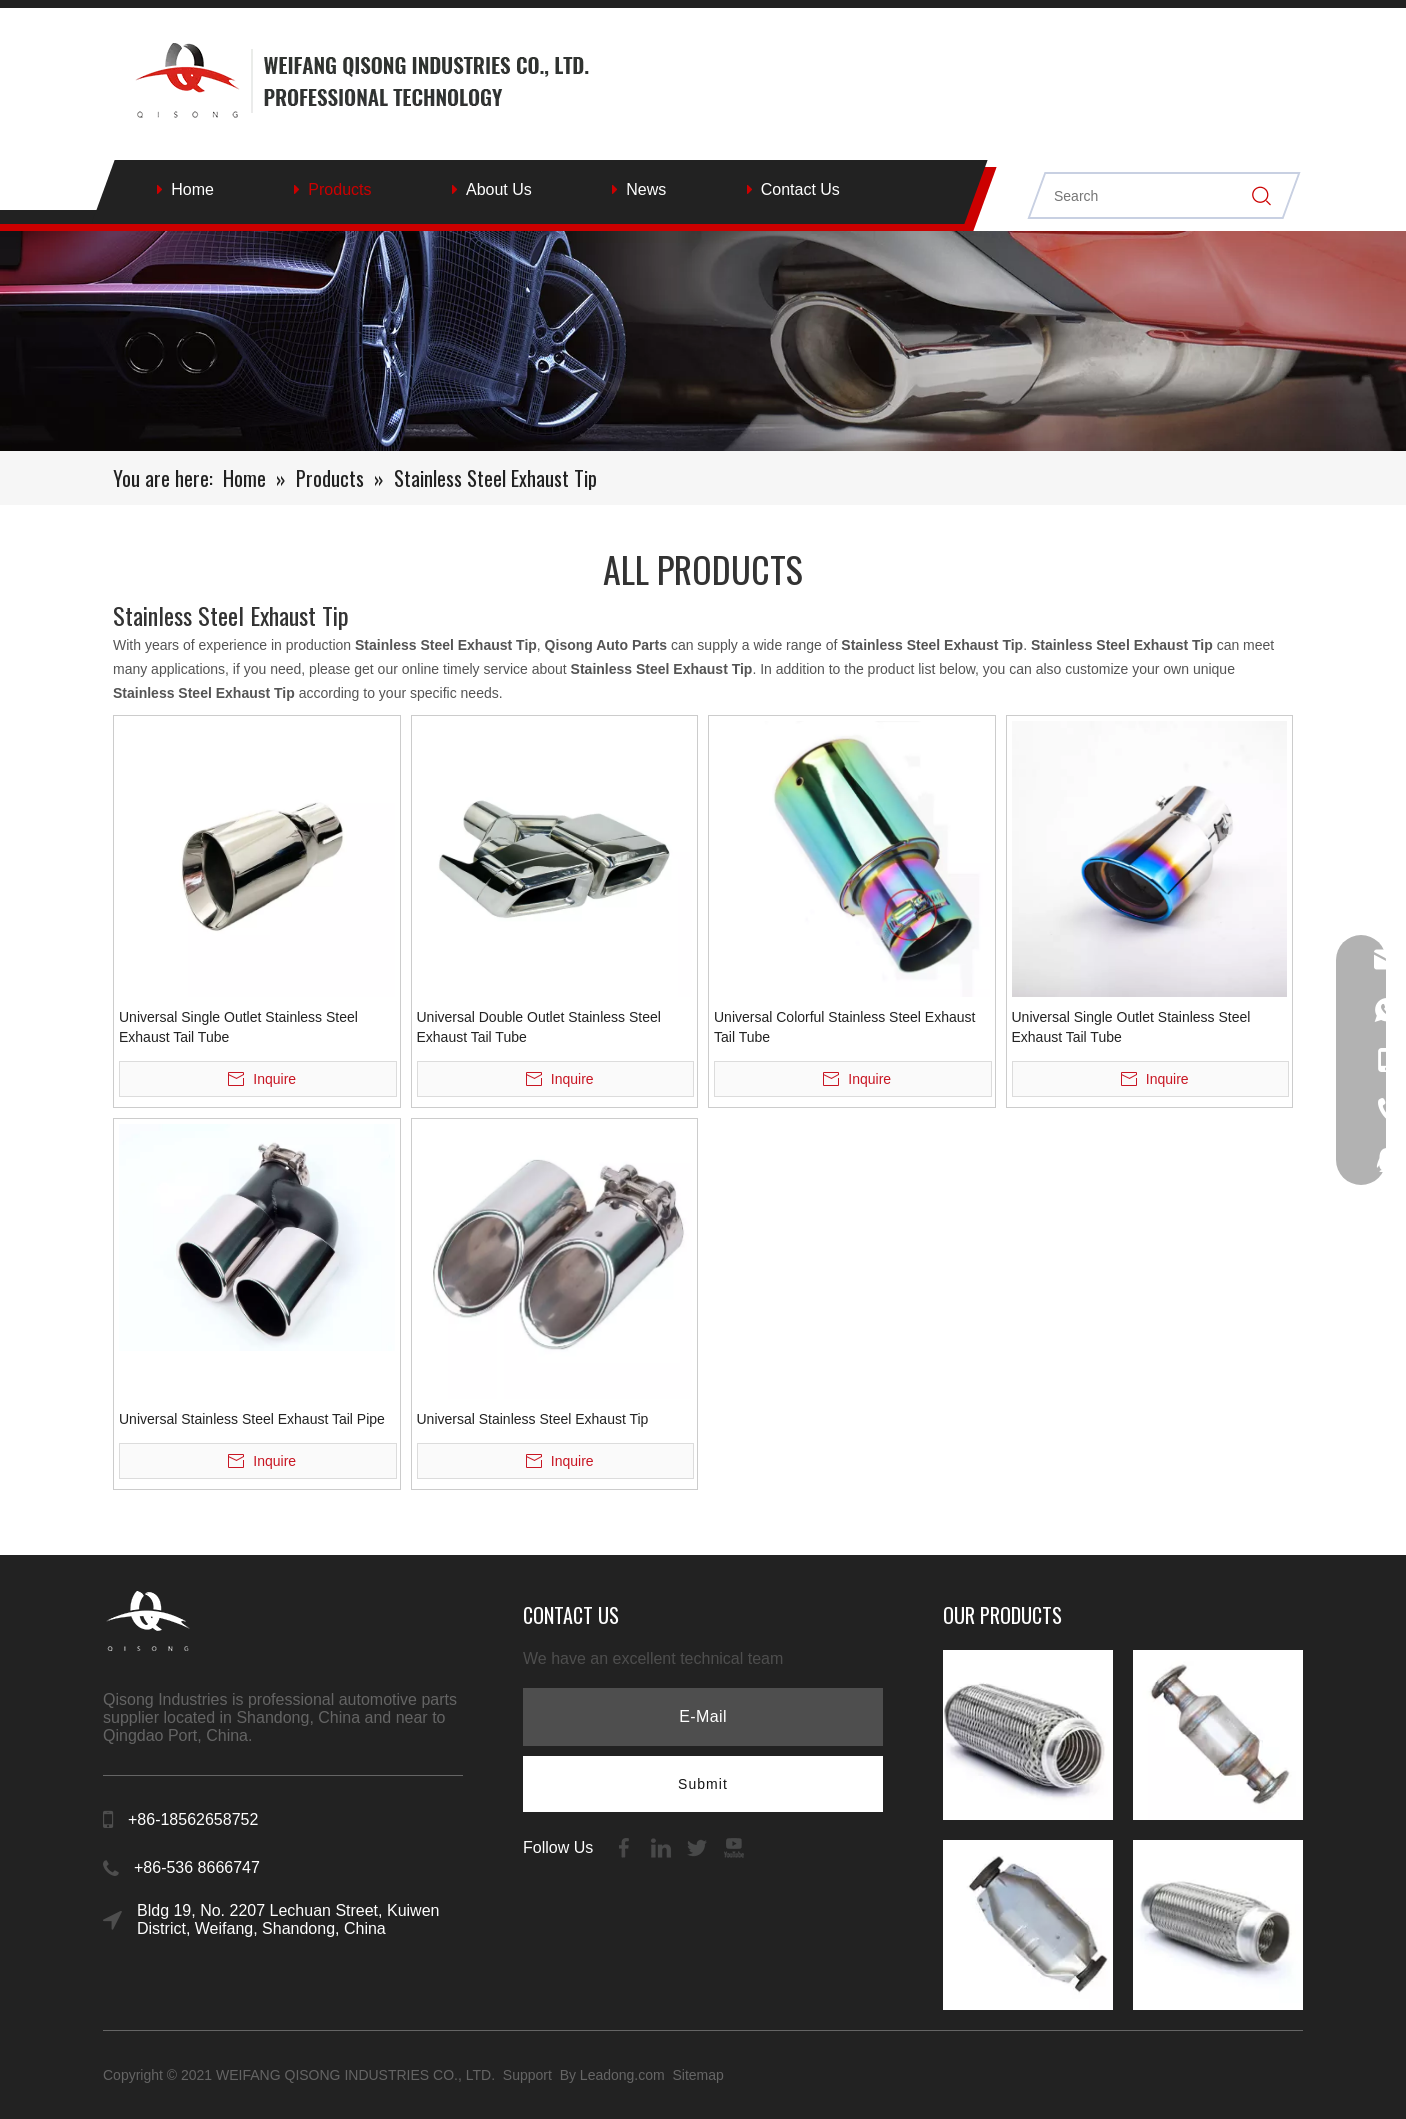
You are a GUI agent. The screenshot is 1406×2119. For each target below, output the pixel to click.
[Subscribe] (703, 1784)
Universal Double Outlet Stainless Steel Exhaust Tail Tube (539, 1027)
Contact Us (800, 189)
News (646, 189)
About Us (499, 189)
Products (339, 189)
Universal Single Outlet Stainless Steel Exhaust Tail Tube (238, 1027)
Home (192, 189)
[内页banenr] (703, 341)
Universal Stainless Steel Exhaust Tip (533, 1419)
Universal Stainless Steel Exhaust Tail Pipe (252, 1419)
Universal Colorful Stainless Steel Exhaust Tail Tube (844, 1027)
